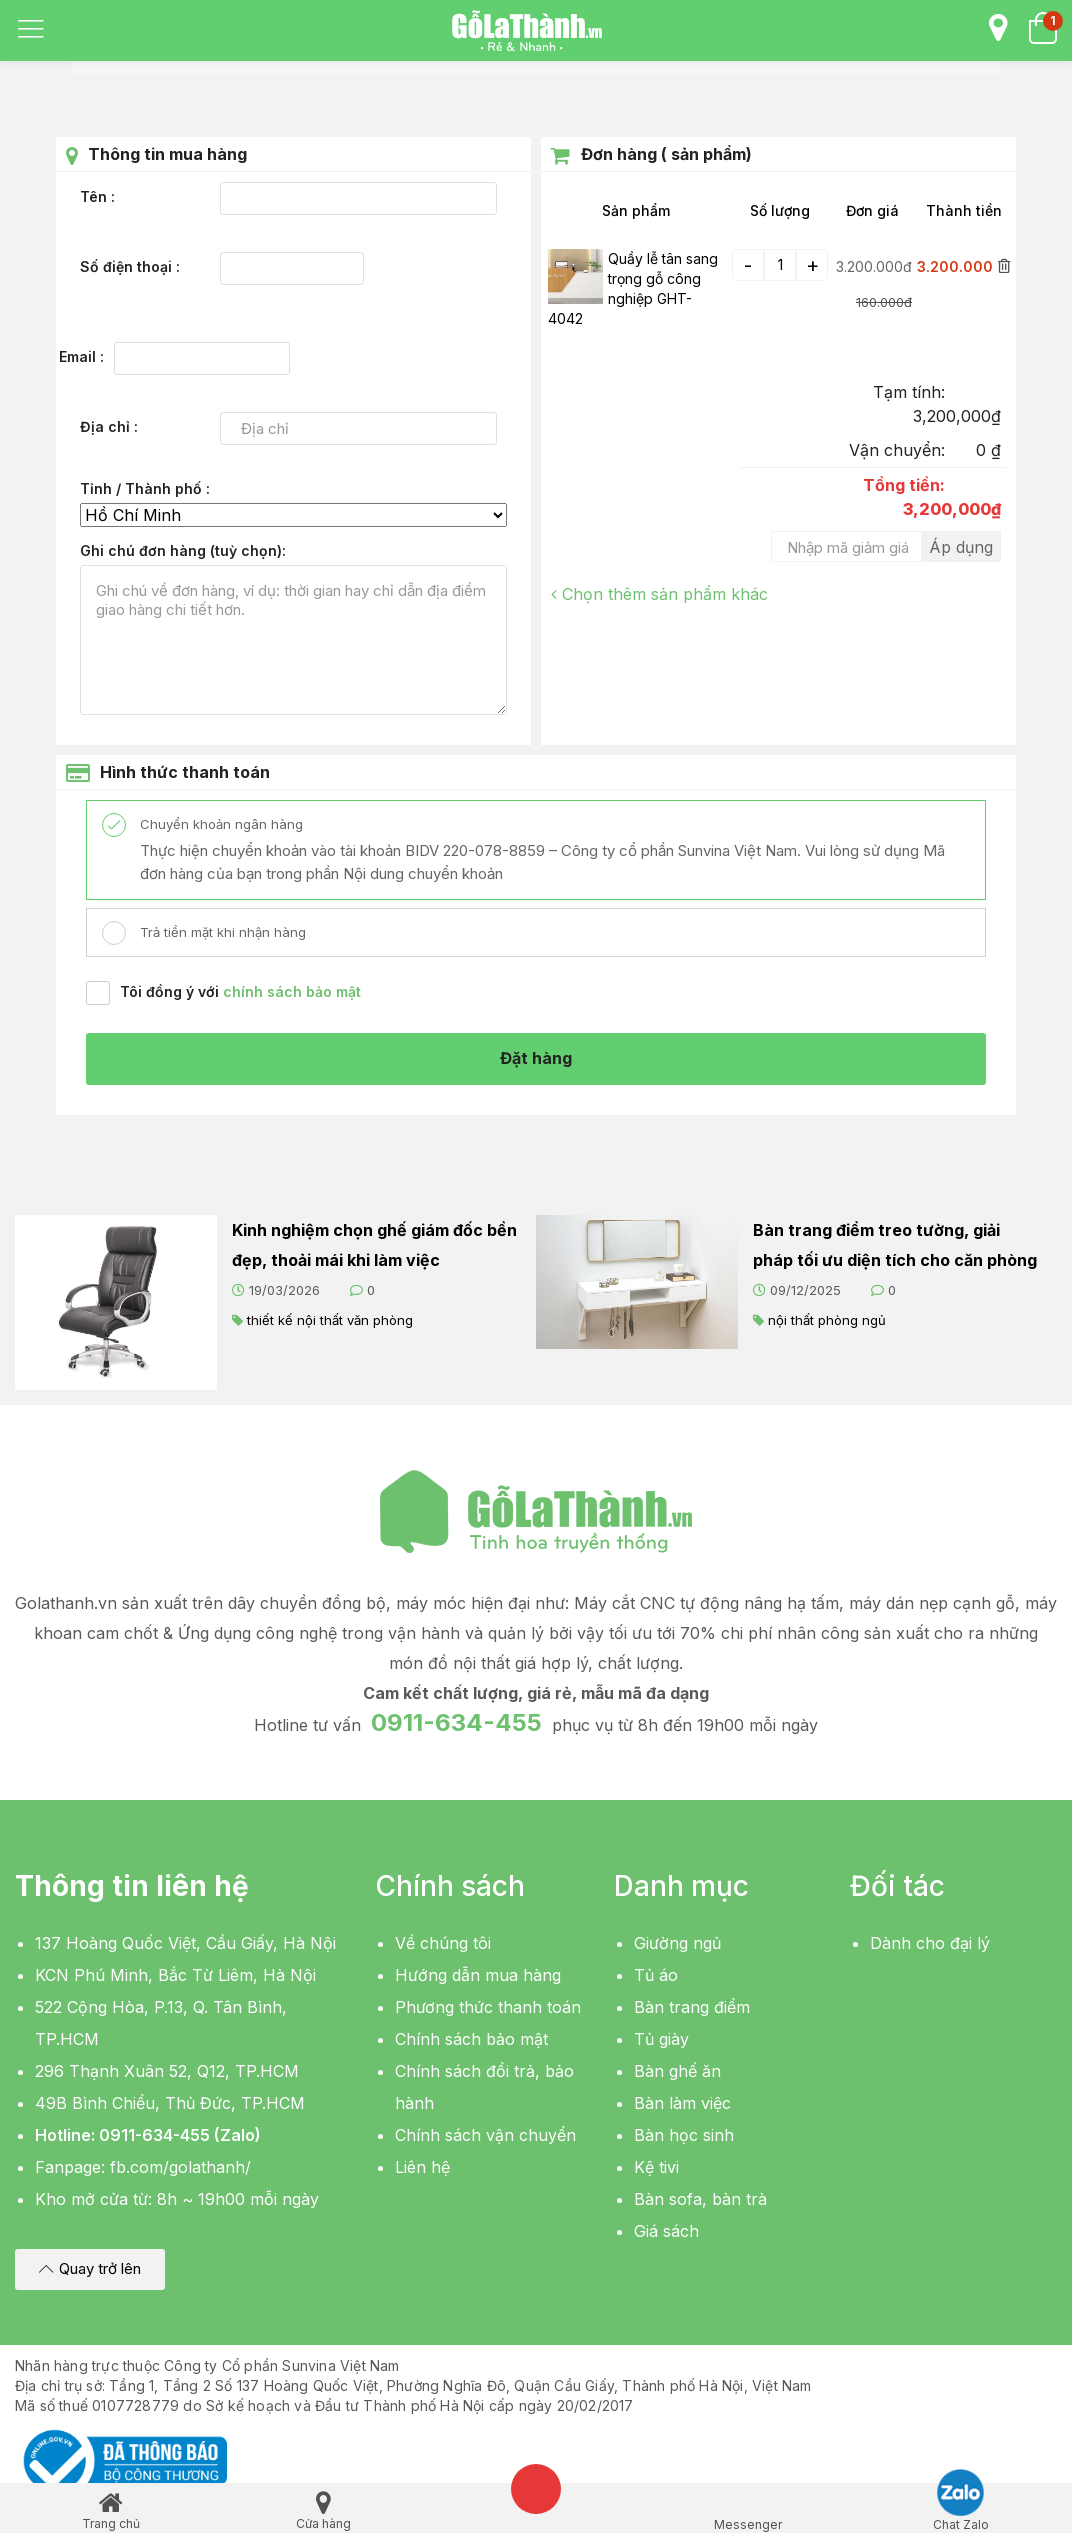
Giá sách (666, 2232)
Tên (95, 196)
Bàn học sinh (684, 2136)
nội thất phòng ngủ (827, 1320)
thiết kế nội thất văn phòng (330, 1320)
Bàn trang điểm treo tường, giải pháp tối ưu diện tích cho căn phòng (895, 1245)
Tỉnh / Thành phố (143, 488)
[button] (90, 2270)
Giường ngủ (677, 1944)
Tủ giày (661, 2040)
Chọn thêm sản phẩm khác (659, 594)
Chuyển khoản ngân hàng (219, 824)
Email (79, 356)
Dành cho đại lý (930, 1944)
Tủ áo (656, 1976)
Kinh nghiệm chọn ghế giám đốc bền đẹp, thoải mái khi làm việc (374, 1245)
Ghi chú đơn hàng (181, 550)
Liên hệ (422, 2168)
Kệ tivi (656, 2168)
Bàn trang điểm (692, 2008)
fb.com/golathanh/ (180, 2168)
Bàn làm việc (682, 2104)
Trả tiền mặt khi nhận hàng (221, 932)
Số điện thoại (128, 266)
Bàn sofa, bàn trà (700, 2200)
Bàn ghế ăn (677, 2072)
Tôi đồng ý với (240, 991)
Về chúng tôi (443, 1944)
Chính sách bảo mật (471, 2040)
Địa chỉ (107, 426)
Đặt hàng (536, 1059)
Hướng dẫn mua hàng (478, 1976)
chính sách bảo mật (292, 991)
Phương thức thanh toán (488, 2008)
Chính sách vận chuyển (485, 2136)
